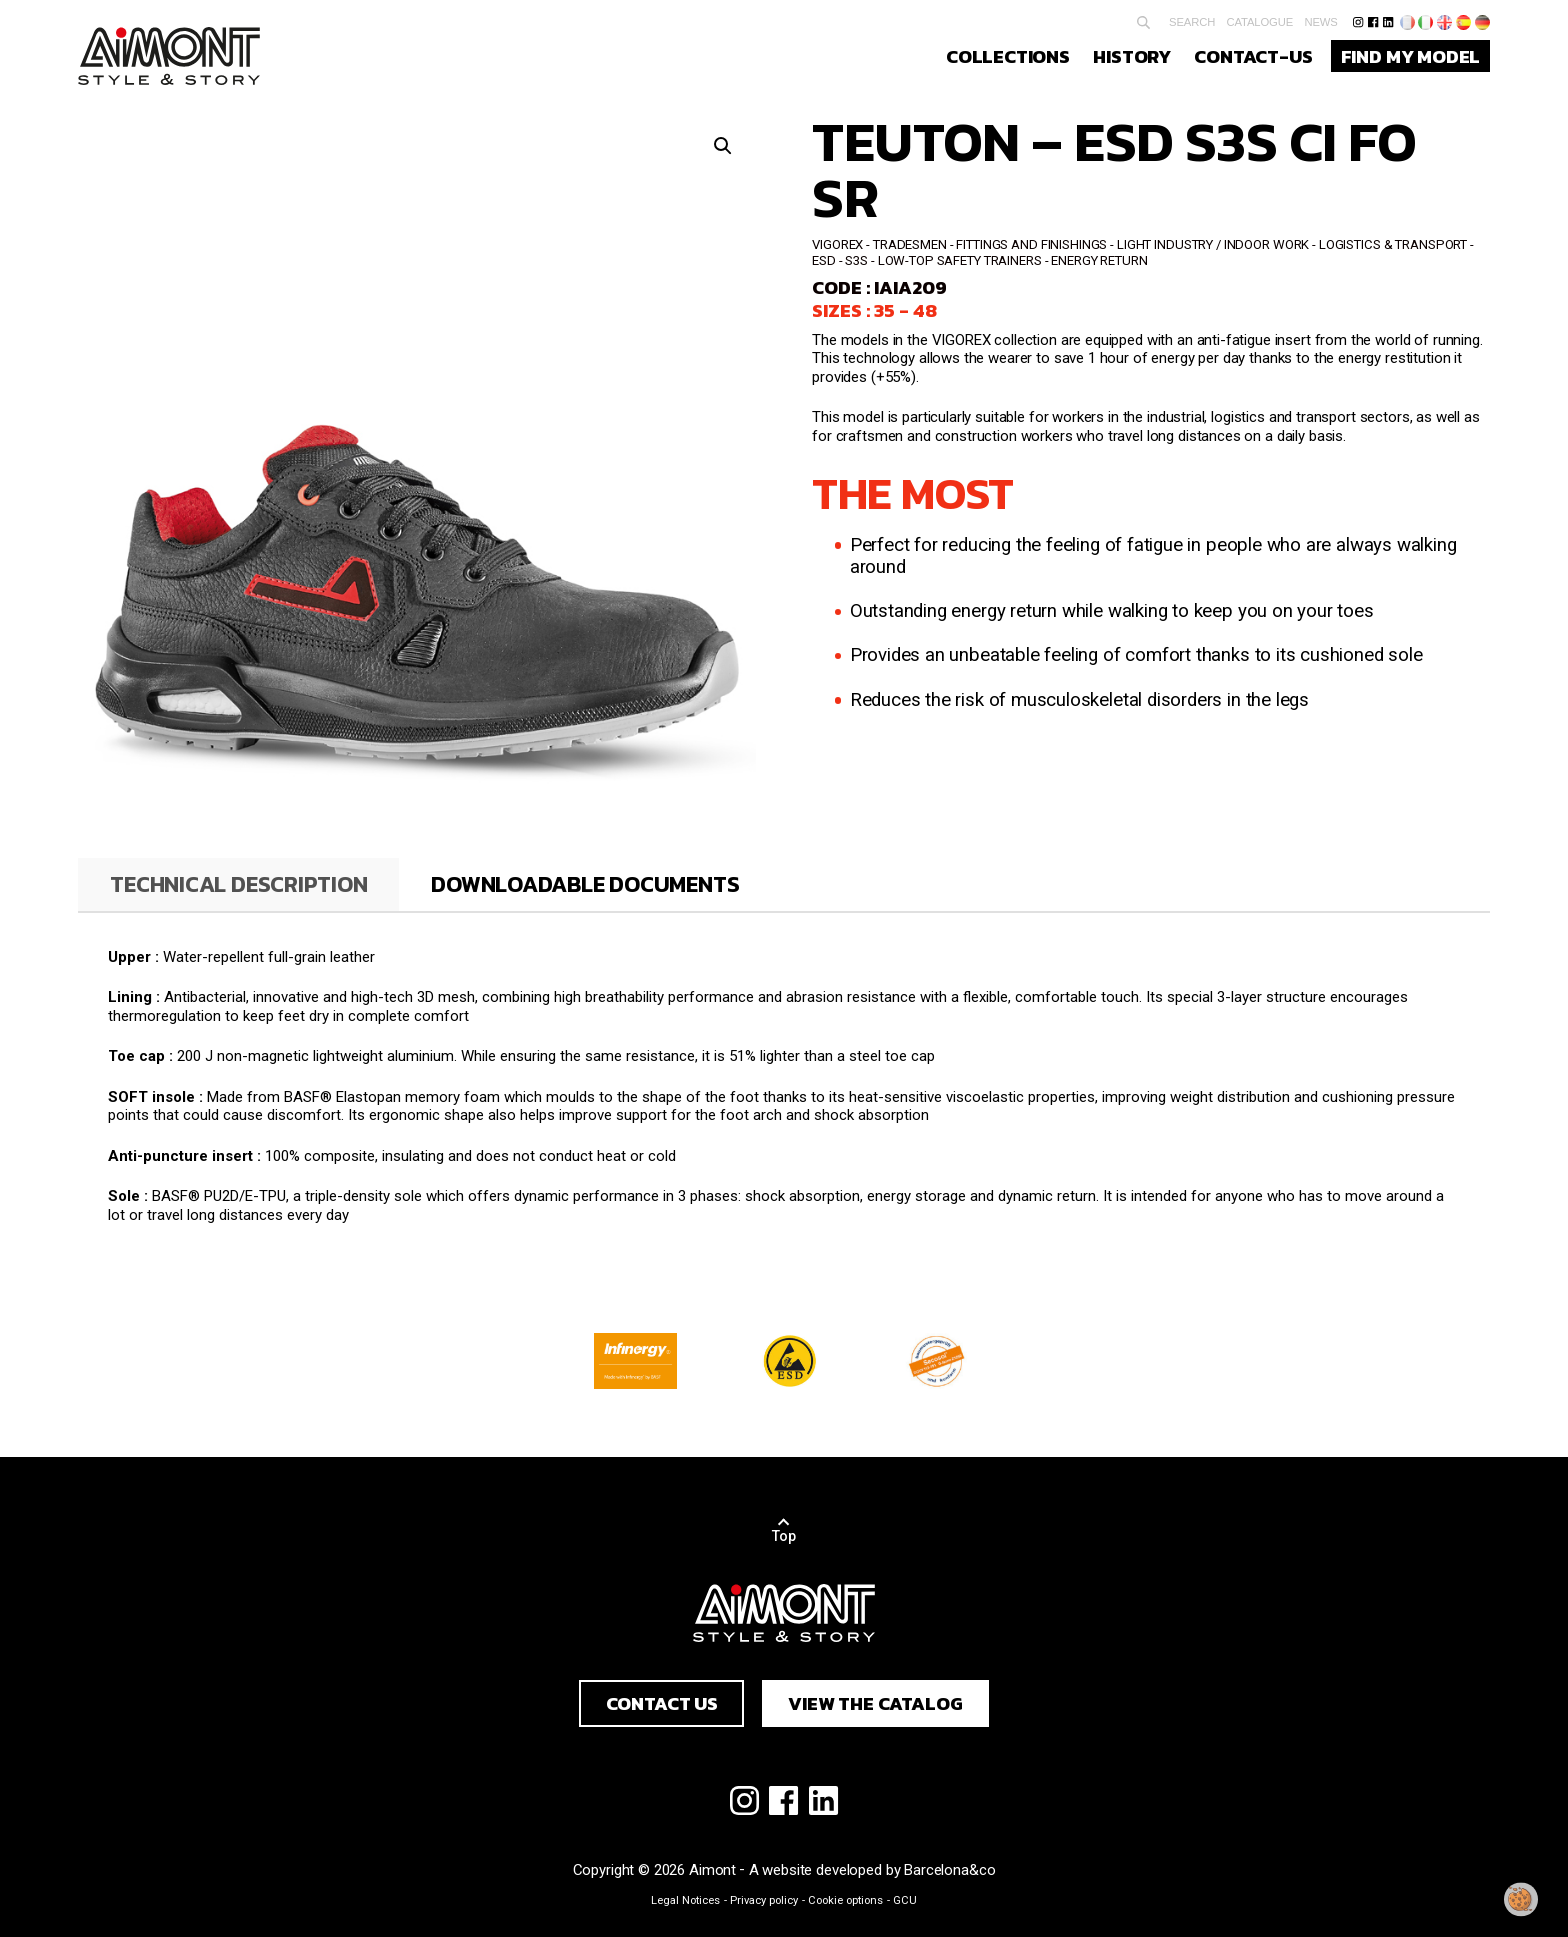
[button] (723, 146)
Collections (1008, 56)
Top (784, 1536)
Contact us (662, 1703)
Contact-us (1253, 56)
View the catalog (875, 1703)
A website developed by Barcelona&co (872, 1870)
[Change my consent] (1521, 1900)
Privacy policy (764, 1900)
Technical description (238, 884)
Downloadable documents (585, 884)
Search (1192, 22)
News (1320, 22)
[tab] (238, 884)
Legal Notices (685, 1900)
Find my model (1411, 56)
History (1132, 56)
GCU (905, 1900)
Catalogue (1259, 22)
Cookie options (845, 1900)
